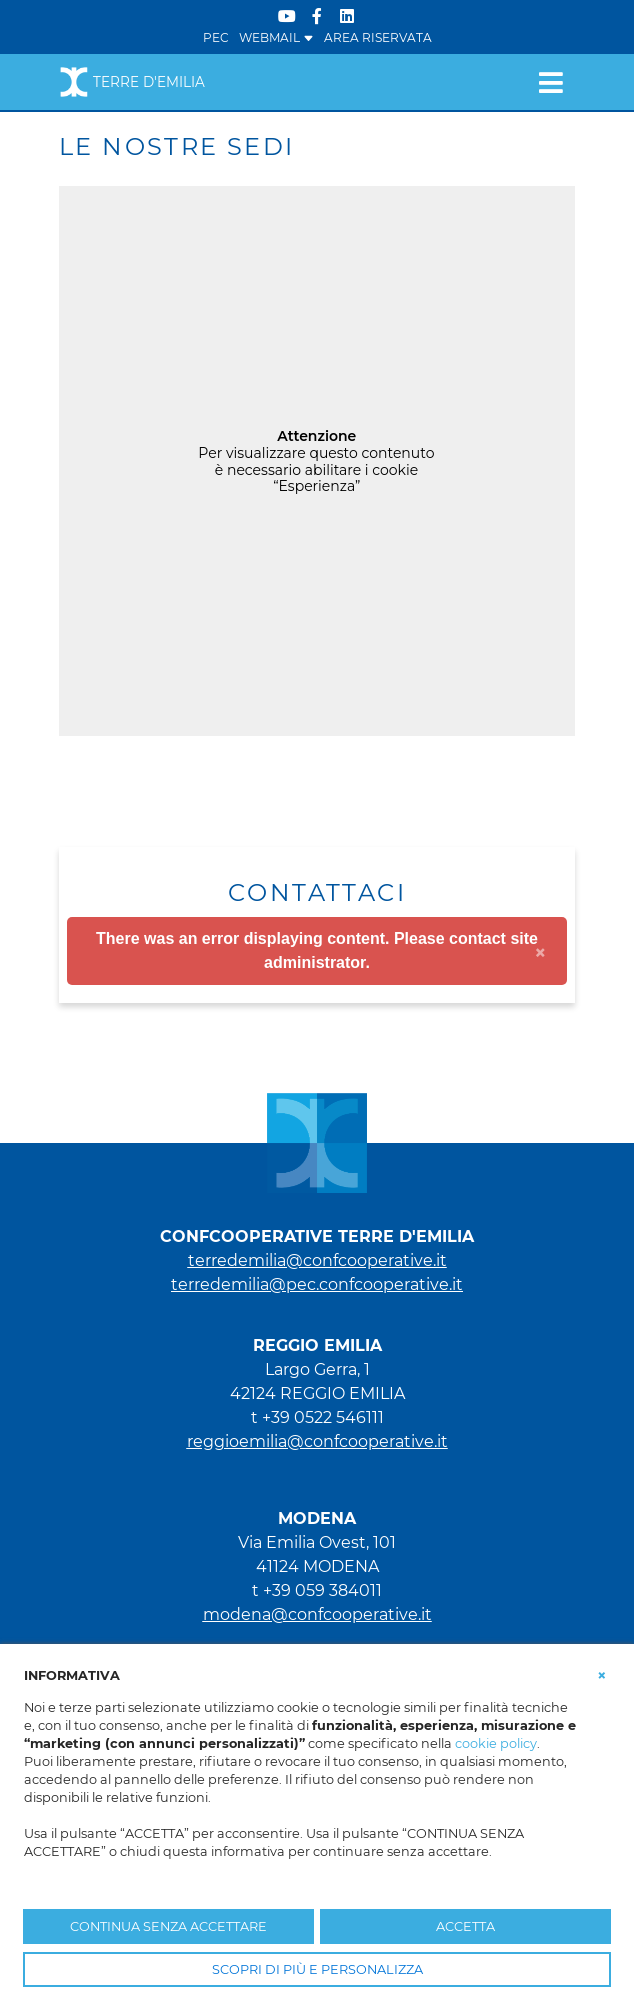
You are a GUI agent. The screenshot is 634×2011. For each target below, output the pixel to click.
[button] (602, 1674)
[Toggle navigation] (550, 82)
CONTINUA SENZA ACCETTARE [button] (168, 1926)
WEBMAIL (276, 37)
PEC (216, 37)
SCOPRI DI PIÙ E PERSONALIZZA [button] (317, 1969)
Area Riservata (378, 37)
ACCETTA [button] (465, 1926)
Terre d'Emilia (132, 82)
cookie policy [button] (496, 1743)
